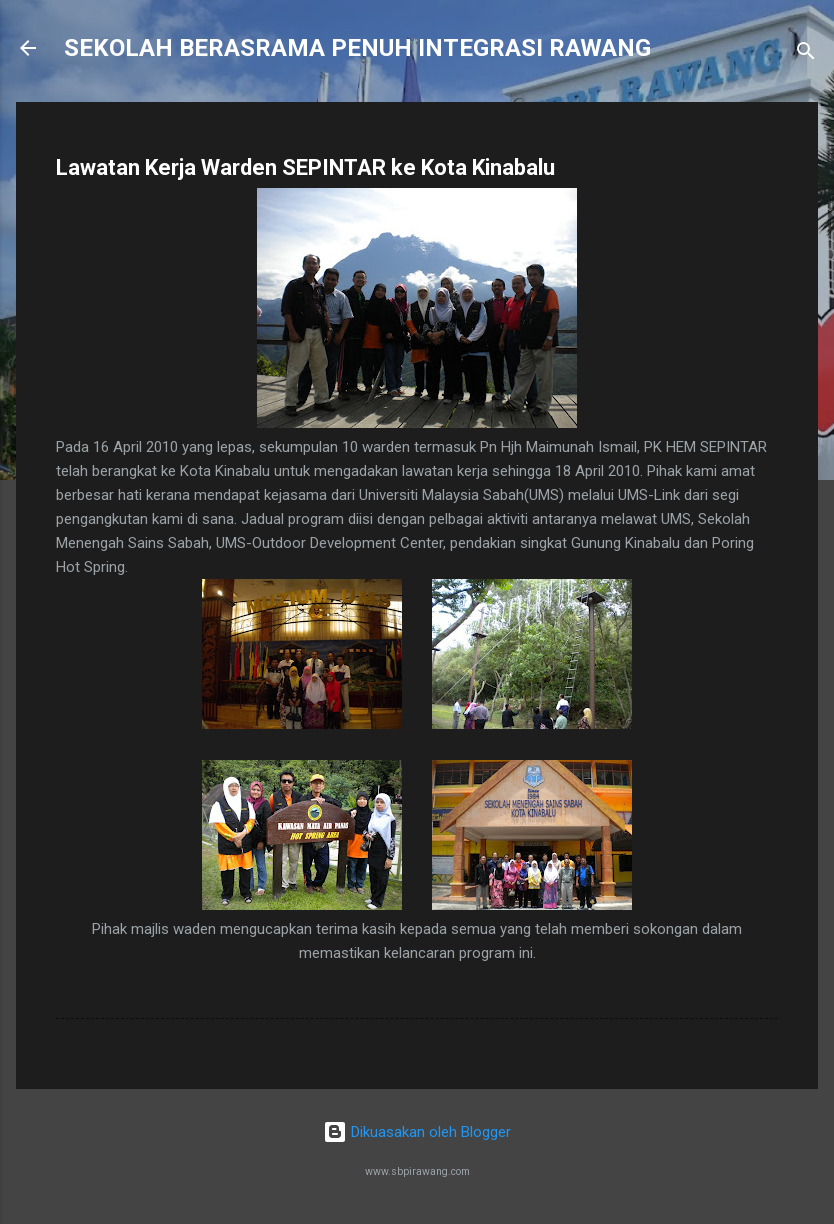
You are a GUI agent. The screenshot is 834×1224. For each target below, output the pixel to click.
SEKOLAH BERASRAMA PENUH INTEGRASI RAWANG (357, 48)
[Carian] (806, 54)
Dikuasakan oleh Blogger (417, 1132)
